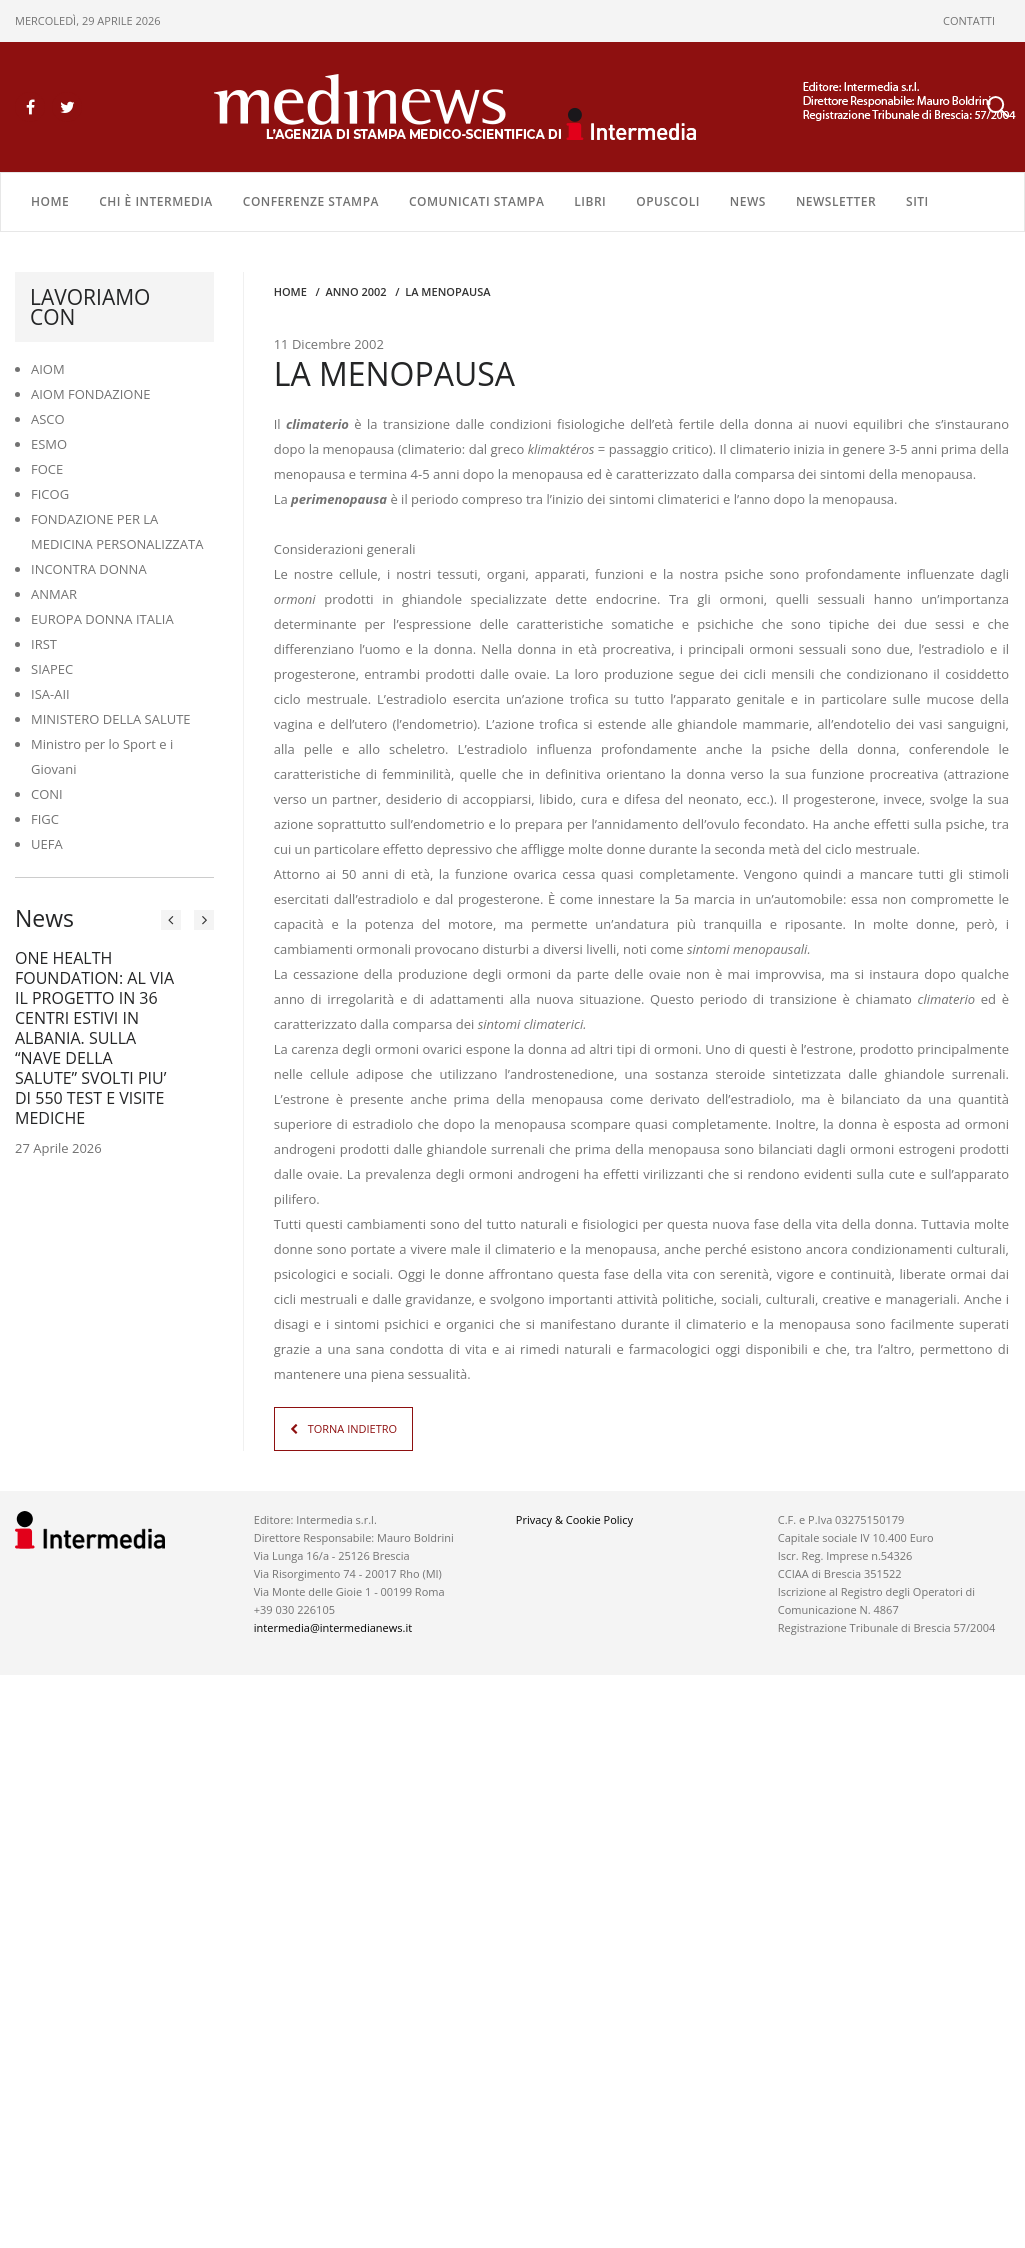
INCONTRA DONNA (89, 569)
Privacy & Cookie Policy (574, 1519)
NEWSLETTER (836, 201)
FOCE (47, 469)
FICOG (50, 494)
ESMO (49, 444)
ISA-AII (50, 694)
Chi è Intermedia (156, 201)
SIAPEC (52, 669)
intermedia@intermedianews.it (333, 1627)
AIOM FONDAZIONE (91, 394)
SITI (917, 201)
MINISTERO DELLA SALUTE (111, 719)
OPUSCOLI (668, 201)
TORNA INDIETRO (352, 1428)
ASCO (48, 419)
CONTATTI (969, 20)
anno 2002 (355, 291)
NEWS (748, 201)
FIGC (45, 819)
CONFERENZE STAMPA (311, 201)
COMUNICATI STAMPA (476, 201)
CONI (47, 794)
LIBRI (590, 201)
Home (50, 201)
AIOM (48, 369)
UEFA (47, 844)
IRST (44, 644)
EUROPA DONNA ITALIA (102, 619)
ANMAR (54, 594)
